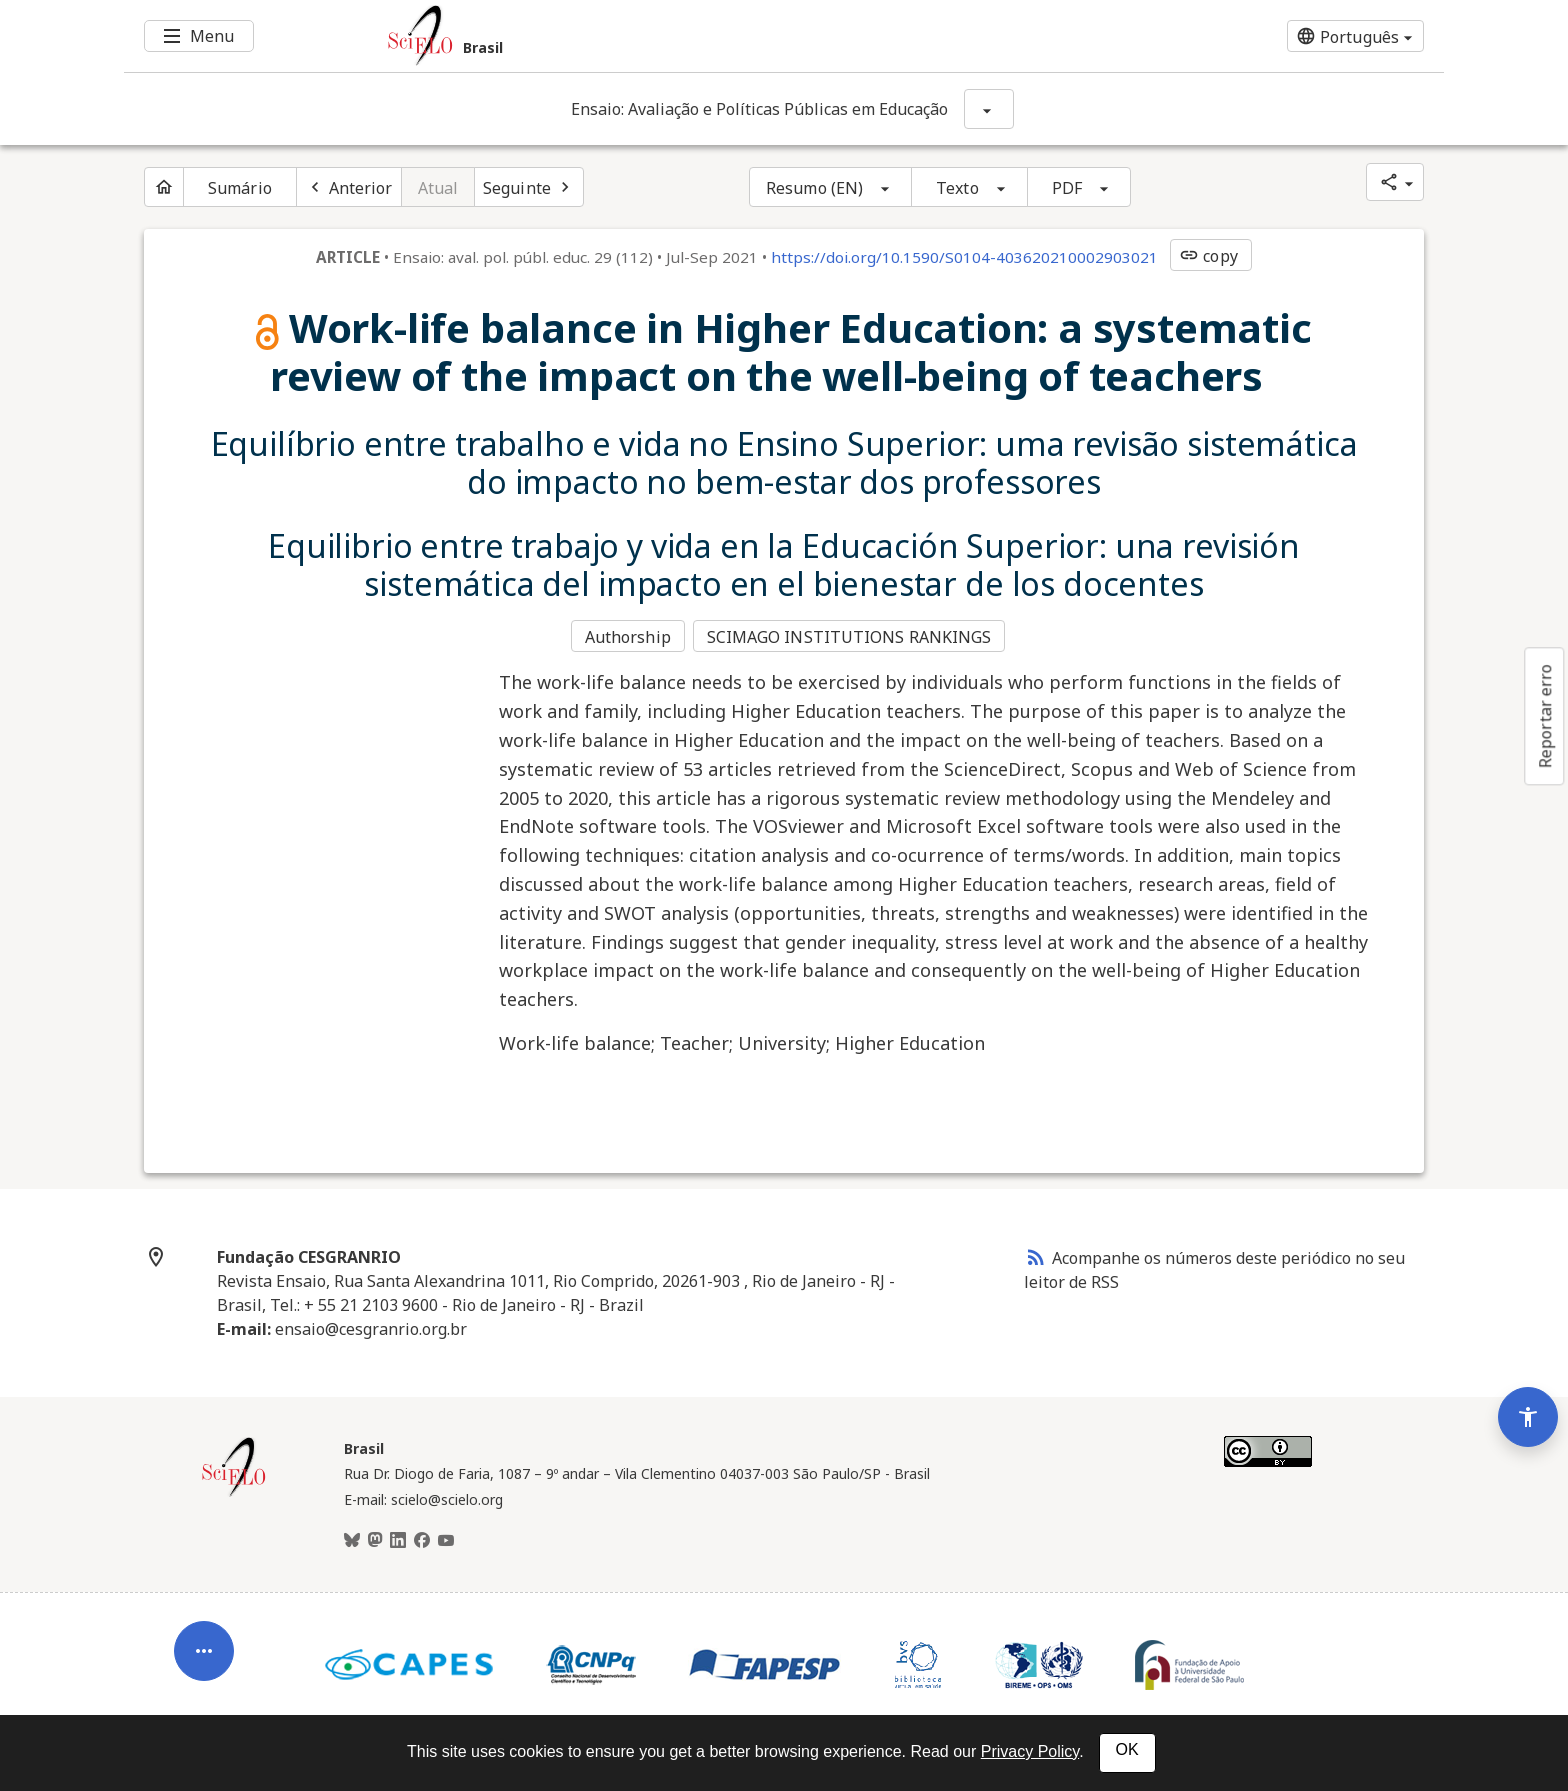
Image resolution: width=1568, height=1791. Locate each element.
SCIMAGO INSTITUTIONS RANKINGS (850, 636)
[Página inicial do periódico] (164, 187)
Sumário (240, 188)
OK (1127, 1749)
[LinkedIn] (398, 1538)
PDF (1067, 188)
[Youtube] (446, 1538)
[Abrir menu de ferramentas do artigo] (204, 1637)
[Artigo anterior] (349, 187)
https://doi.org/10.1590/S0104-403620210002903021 (964, 257)
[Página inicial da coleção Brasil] (234, 1492)
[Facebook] (422, 1538)
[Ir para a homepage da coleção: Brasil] (674, 36)
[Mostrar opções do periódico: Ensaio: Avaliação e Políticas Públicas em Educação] (989, 109)
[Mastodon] (375, 1538)
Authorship (628, 636)
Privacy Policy (1030, 1751)
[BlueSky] (352, 1538)
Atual (438, 188)
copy (1208, 256)
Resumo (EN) (814, 188)
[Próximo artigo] (529, 187)
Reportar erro (1545, 716)
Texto (957, 188)
